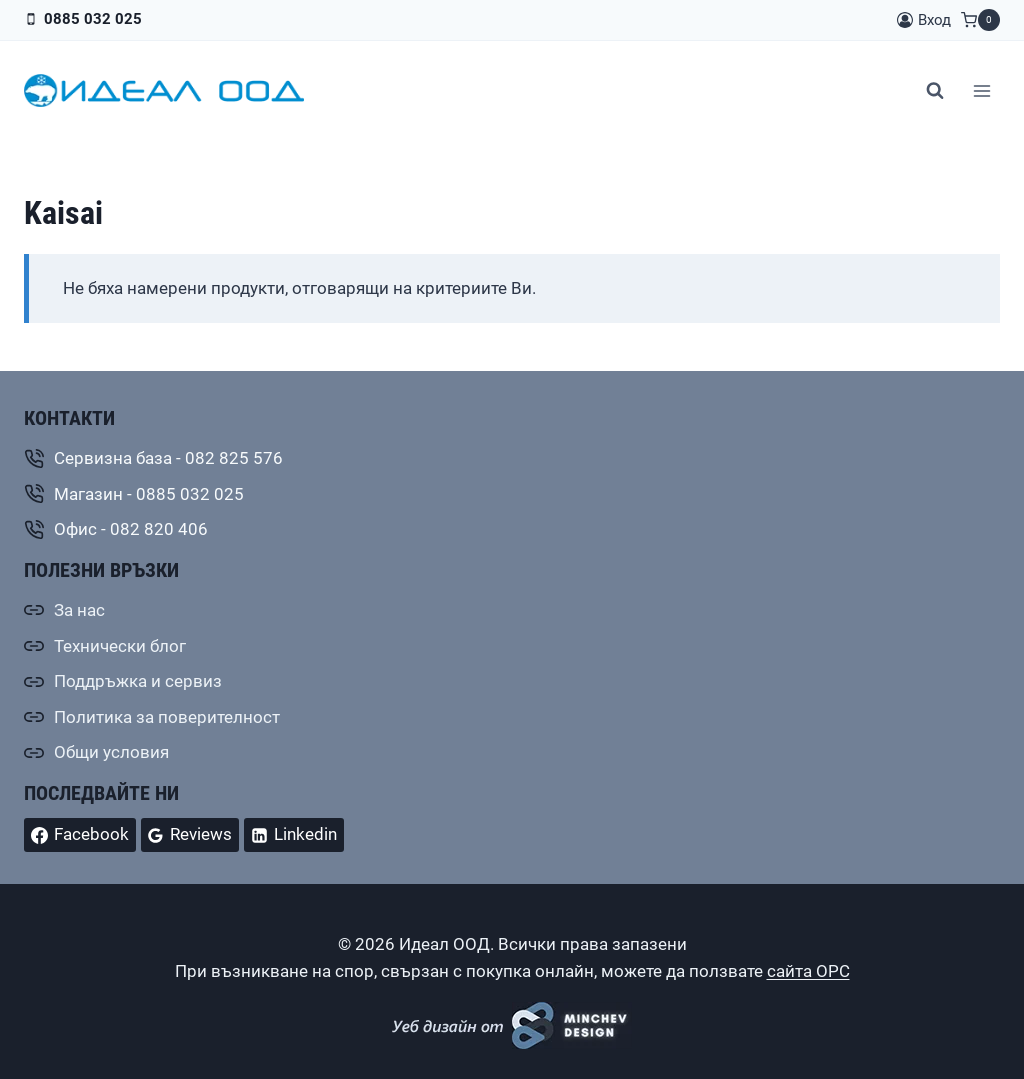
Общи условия (111, 752)
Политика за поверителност (167, 717)
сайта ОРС (808, 971)
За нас (79, 610)
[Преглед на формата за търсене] (935, 91)
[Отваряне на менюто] (981, 90)
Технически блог (120, 646)
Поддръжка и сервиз (138, 681)
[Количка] (980, 20)
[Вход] (924, 20)
